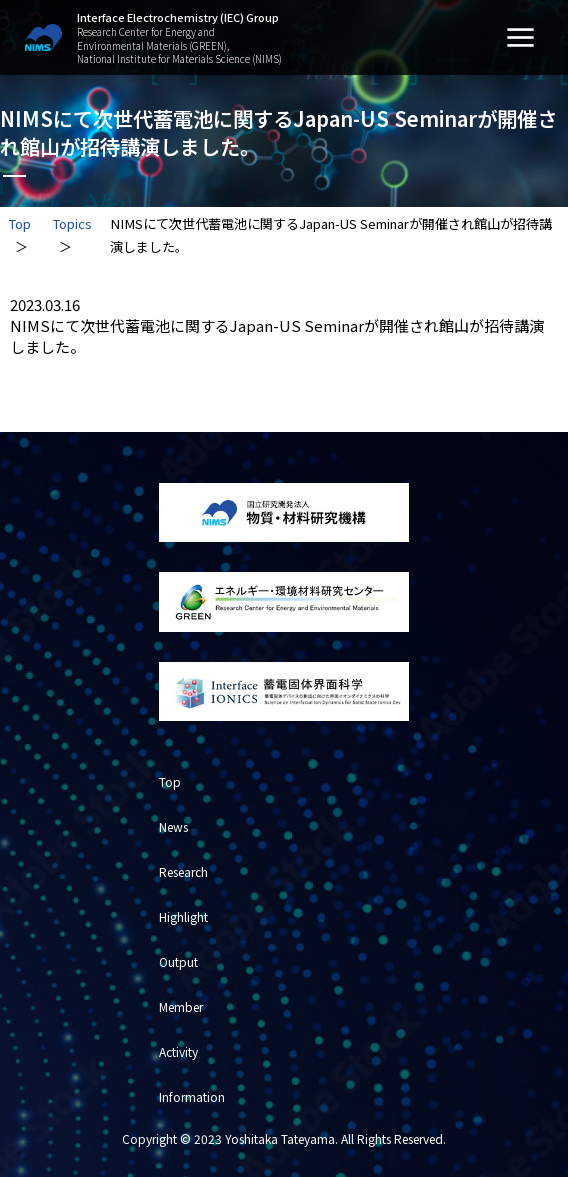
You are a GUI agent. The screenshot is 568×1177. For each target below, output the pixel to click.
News (173, 826)
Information (192, 1096)
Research (183, 871)
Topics (72, 223)
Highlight (183, 916)
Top (19, 223)
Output (178, 961)
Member (181, 1006)
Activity (178, 1051)
